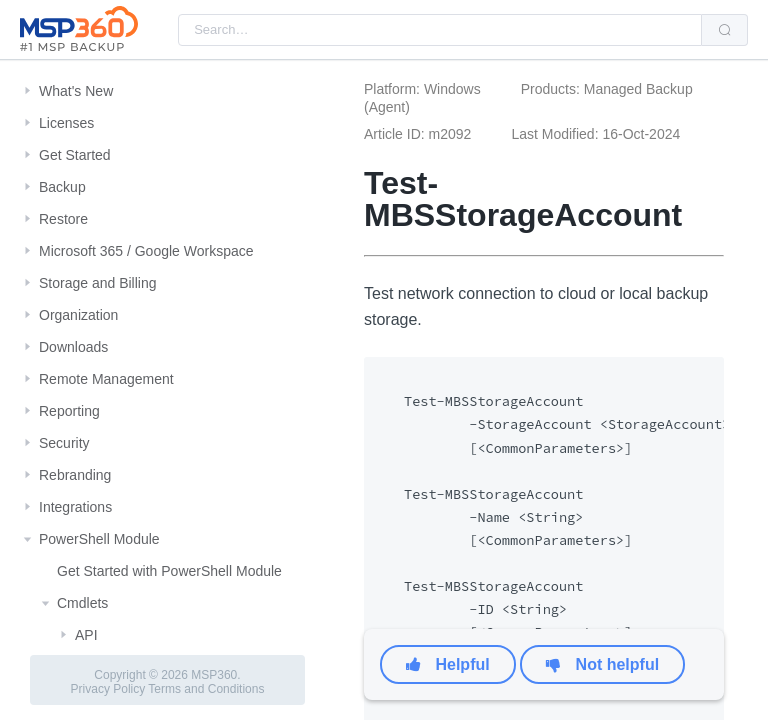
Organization (78, 315)
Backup (62, 187)
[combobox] (440, 30)
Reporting (69, 411)
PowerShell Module (99, 539)
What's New (76, 91)
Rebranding (75, 475)
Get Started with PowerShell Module (169, 571)
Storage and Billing (98, 283)
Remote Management (106, 379)
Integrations (75, 507)
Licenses (66, 123)
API (86, 635)
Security (64, 443)
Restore (63, 219)
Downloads (73, 347)
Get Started (75, 155)
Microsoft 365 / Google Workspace (146, 251)
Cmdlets (82, 603)
